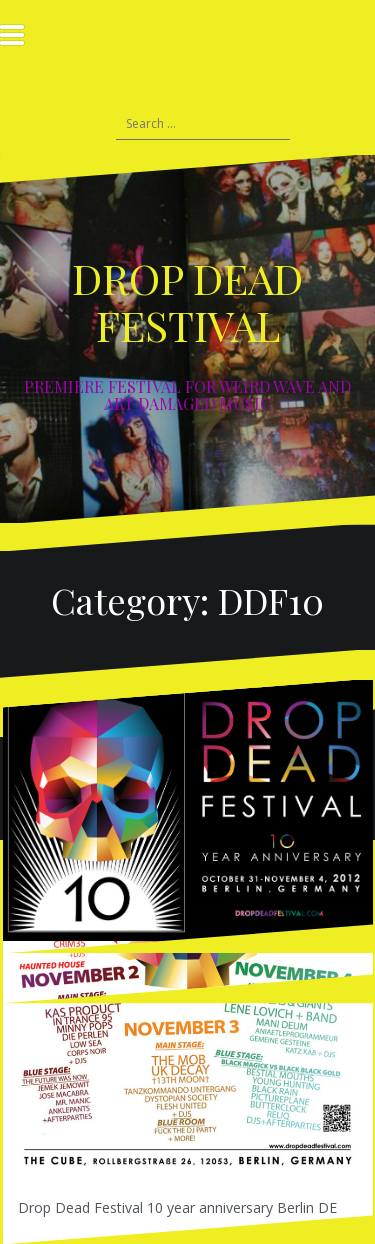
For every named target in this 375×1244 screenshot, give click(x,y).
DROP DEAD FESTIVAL (187, 301)
